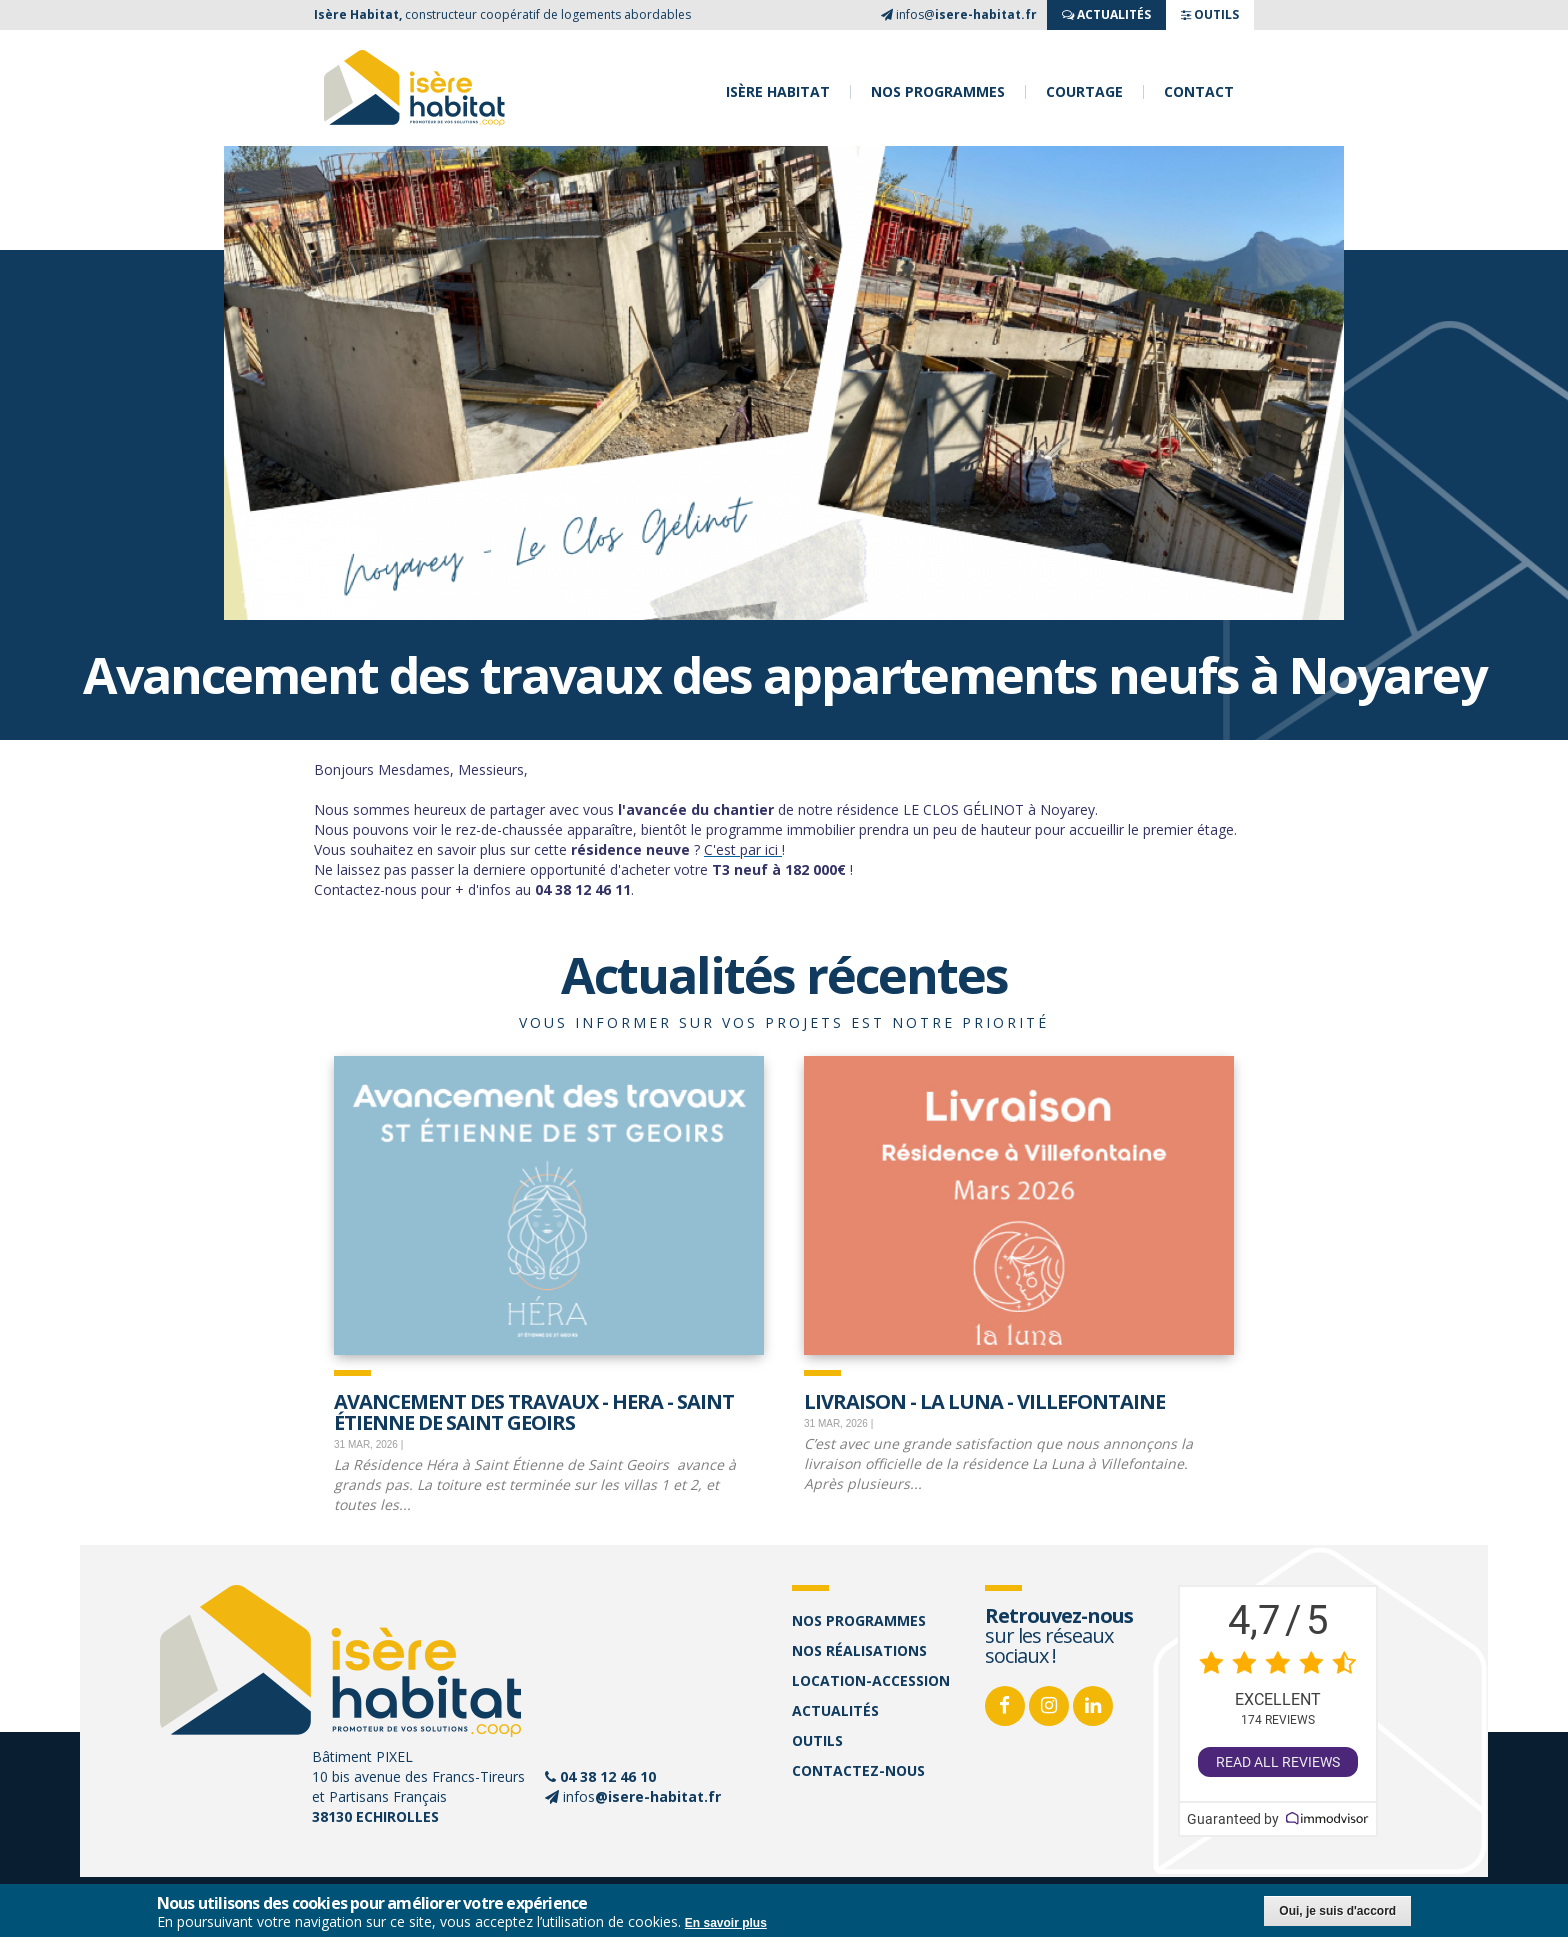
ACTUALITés (1106, 14)
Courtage (1084, 92)
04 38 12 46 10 (608, 1776)
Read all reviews (1278, 1762)
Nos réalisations (859, 1650)
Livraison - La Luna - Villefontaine (984, 1400)
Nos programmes (938, 92)
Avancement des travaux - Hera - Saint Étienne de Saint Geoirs (534, 1410)
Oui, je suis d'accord (1337, 1911)
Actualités (835, 1710)
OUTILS (1210, 14)
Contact (1199, 92)
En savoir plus (726, 1923)
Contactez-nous (858, 1770)
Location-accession (871, 1680)
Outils (817, 1740)
